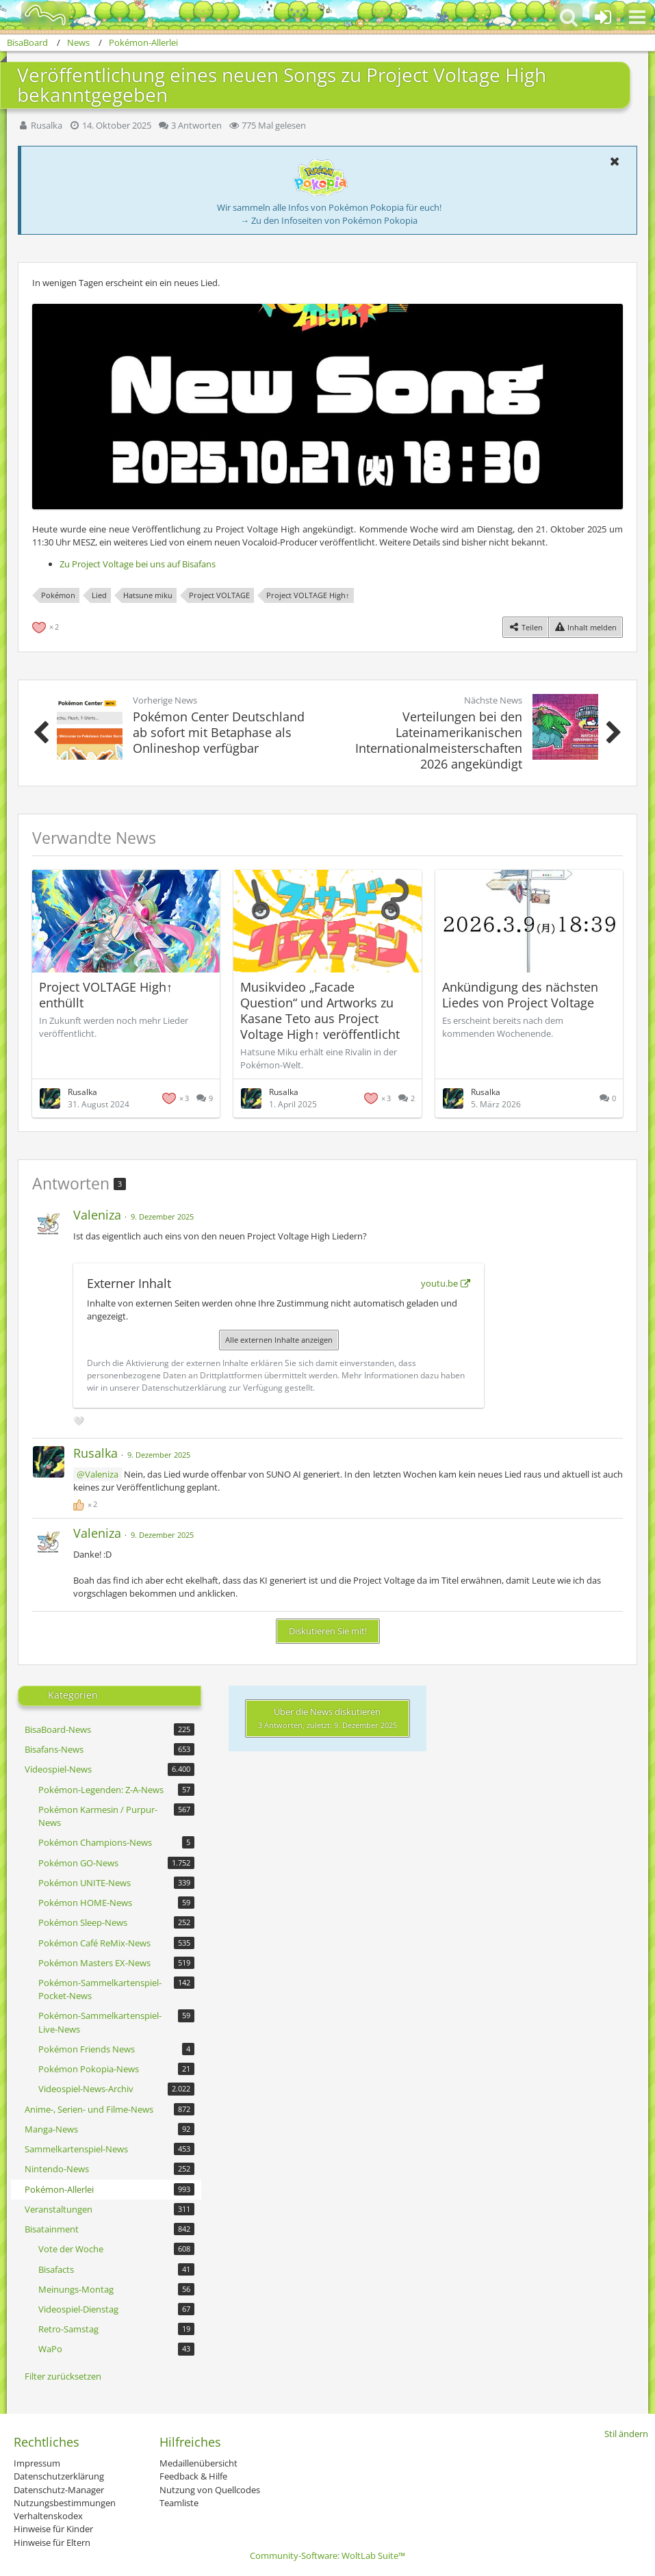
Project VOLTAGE (219, 595)
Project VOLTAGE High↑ (308, 595)
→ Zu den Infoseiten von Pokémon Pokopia (329, 220)
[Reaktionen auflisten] (47, 625)
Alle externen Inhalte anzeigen (279, 1340)
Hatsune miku (147, 595)
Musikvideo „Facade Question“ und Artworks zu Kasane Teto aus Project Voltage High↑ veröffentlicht (320, 1010)
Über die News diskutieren (327, 1717)
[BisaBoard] (36, 15)
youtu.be (439, 1283)
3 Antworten (196, 125)
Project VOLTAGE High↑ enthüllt (105, 995)
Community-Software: (327, 2555)
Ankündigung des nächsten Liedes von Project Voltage (520, 995)
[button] (637, 17)
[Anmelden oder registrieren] (603, 17)
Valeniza (101, 1474)
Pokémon (58, 595)
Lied (99, 595)
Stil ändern (626, 2433)
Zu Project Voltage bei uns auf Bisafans (138, 564)
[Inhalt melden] (585, 627)
